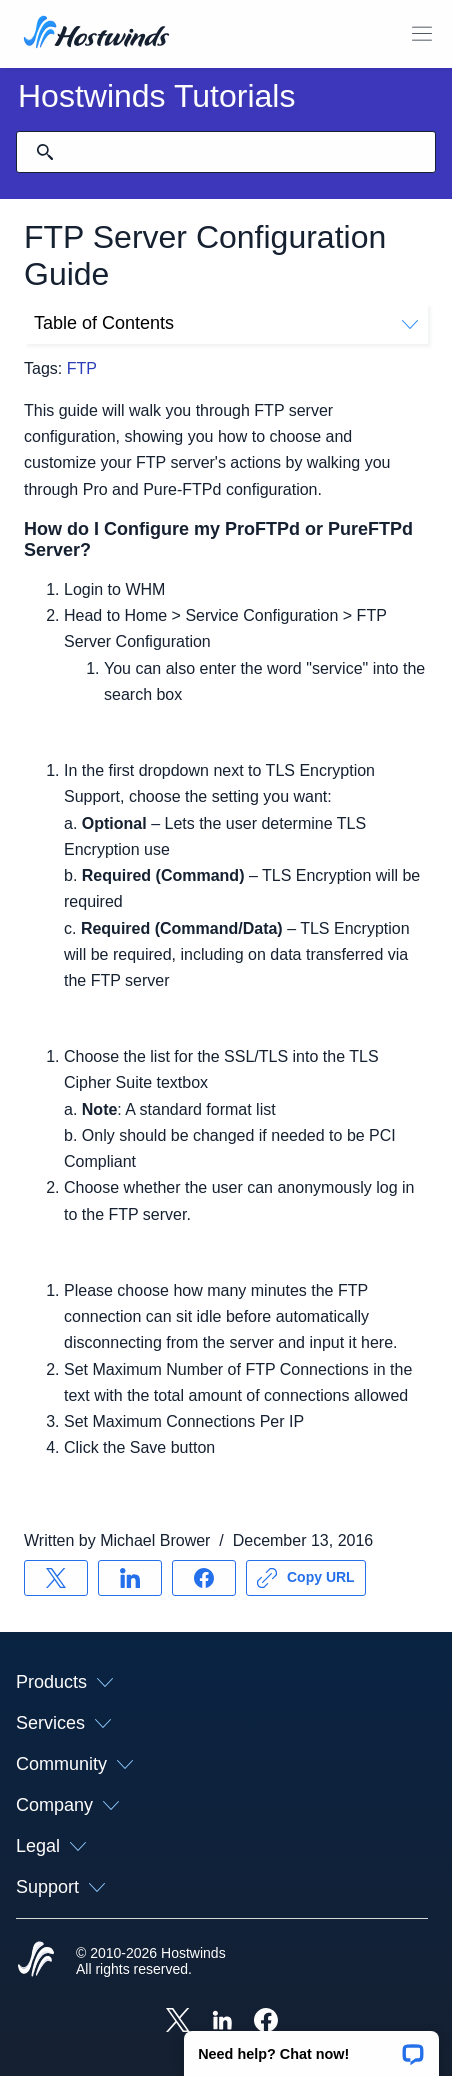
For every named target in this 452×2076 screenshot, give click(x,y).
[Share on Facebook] (204, 1578)
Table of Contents (226, 323)
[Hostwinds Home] (36, 1961)
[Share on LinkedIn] (130, 1578)
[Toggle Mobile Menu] (422, 34)
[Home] (96, 34)
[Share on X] (56, 1578)
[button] (311, 2047)
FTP (82, 368)
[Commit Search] (45, 152)
